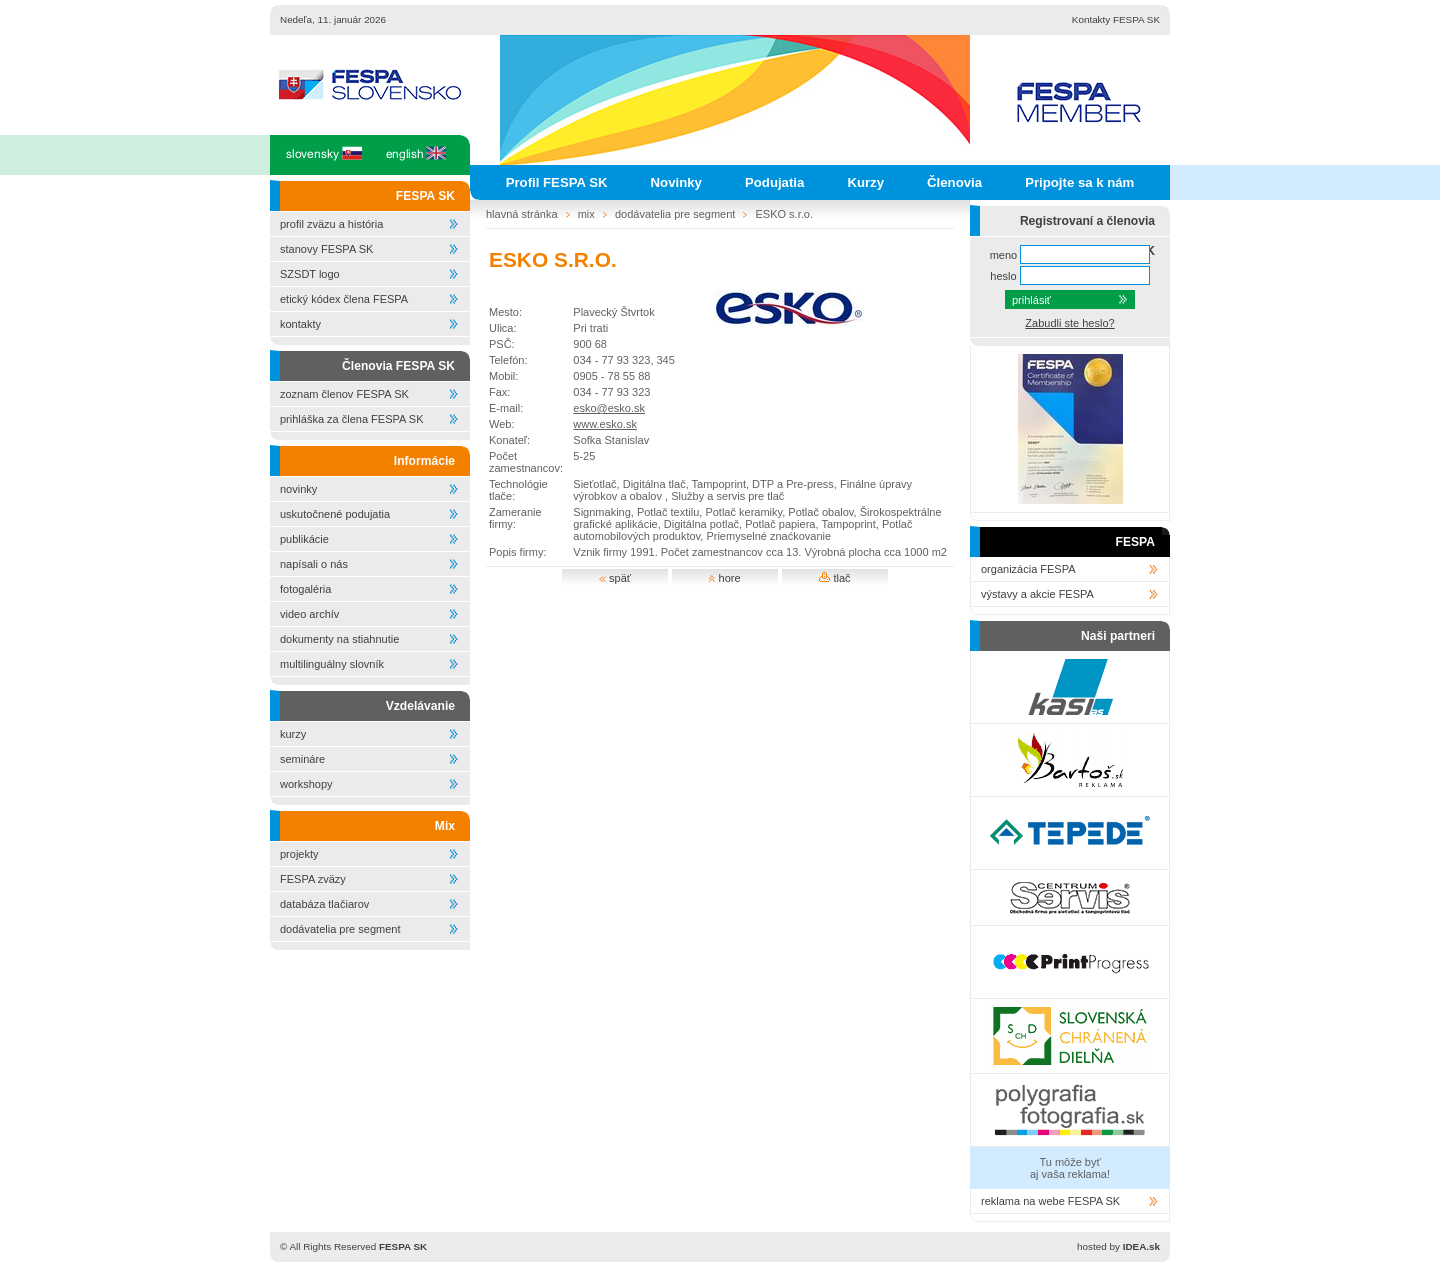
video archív (309, 614)
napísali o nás (314, 564)
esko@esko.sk (609, 408)
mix (586, 214)
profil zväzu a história (331, 224)
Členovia (954, 182)
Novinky (676, 182)
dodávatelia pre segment (340, 929)
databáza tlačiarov (324, 904)
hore (724, 578)
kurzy (293, 734)
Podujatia (774, 182)
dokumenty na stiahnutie (339, 639)
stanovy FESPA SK (326, 249)
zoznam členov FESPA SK (344, 394)
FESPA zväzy (313, 879)
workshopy (306, 784)
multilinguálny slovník (332, 664)
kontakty (300, 324)
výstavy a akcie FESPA (1037, 594)
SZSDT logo (310, 274)
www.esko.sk (605, 424)
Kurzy (865, 182)
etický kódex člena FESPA (344, 299)
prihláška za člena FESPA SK (351, 419)
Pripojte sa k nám (1079, 182)
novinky (298, 489)
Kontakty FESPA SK (1116, 19)
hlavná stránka (522, 214)
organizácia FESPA (1028, 569)
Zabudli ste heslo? (1069, 323)
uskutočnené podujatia (335, 514)
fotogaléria (305, 589)
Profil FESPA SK (557, 182)
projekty (299, 854)
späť (615, 578)
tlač (834, 578)
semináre (302, 759)
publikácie (304, 539)
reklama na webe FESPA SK (1050, 1201)
